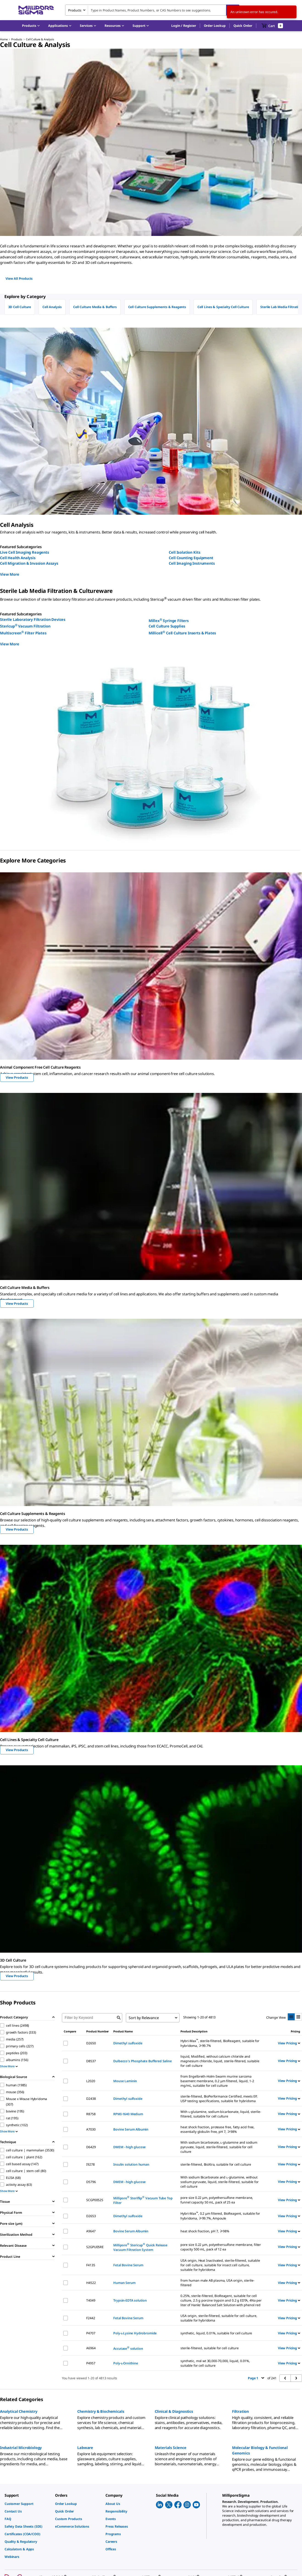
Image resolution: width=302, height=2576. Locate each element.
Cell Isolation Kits (184, 552)
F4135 (90, 2265)
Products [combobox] (74, 10)
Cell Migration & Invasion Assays (29, 563)
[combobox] (152, 10)
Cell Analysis (52, 307)
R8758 (90, 2114)
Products (16, 39)
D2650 (91, 2043)
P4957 (90, 2363)
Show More (9, 2066)
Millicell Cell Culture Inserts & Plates (182, 633)
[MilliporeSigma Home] (36, 10)
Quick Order (242, 25)
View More (9, 574)
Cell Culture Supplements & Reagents (157, 307)
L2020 (90, 2081)
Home (4, 39)
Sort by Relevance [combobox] (144, 2017)
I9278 (90, 2164)
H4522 (91, 2282)
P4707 (90, 2333)
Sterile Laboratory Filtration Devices (32, 619)
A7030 (90, 2129)
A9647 (90, 2231)
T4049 (90, 2300)
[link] (27, 2503)
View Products (17, 1077)
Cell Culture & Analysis (40, 39)
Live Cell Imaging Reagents (24, 552)
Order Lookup (215, 25)
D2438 (91, 2098)
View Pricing (289, 2043)
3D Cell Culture (19, 307)
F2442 (90, 2318)
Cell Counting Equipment (191, 557)
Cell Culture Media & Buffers (95, 307)
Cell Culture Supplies (167, 626)
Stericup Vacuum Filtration (25, 626)
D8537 (91, 2061)
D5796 (91, 2182)
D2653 (91, 2216)
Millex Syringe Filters (169, 620)
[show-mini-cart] (272, 25)
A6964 (90, 2348)
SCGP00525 (94, 2200)
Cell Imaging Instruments (192, 563)
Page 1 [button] (256, 2378)
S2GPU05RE (95, 2247)
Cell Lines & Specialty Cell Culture (223, 307)
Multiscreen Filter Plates (23, 633)
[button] (183, 25)
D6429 (91, 2147)
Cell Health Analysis (18, 557)
